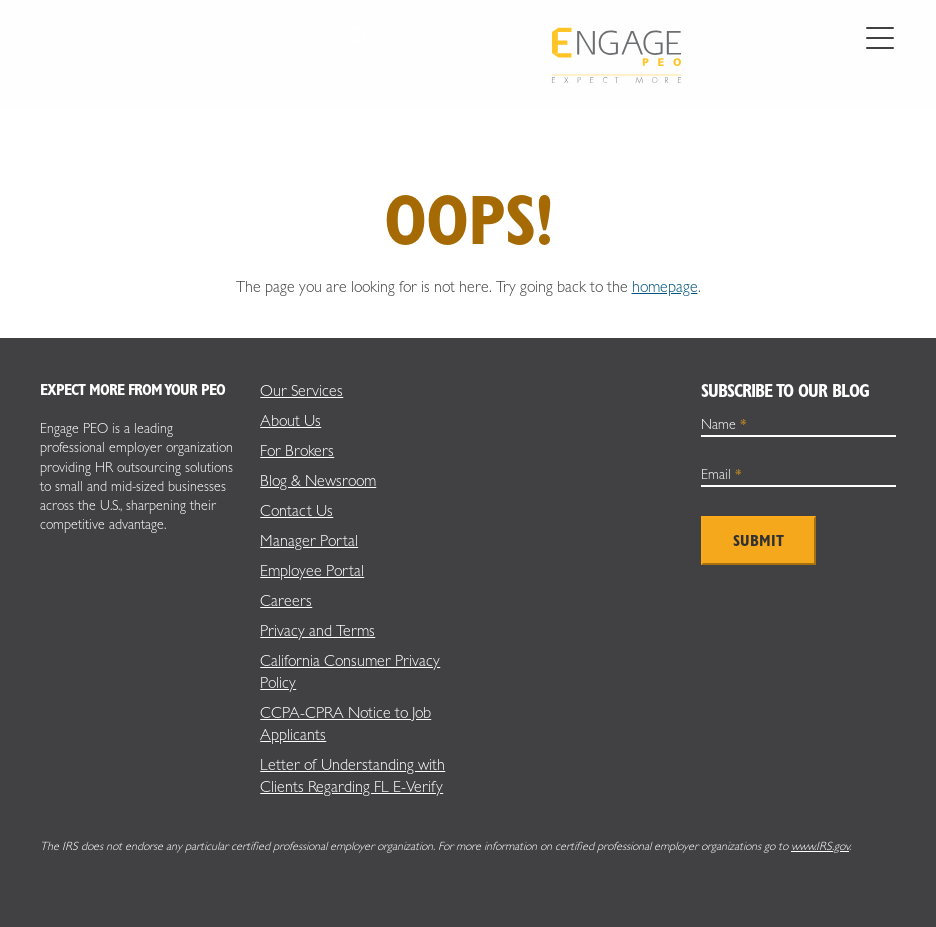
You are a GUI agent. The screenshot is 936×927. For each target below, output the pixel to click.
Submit (758, 540)
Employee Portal (312, 570)
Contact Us (296, 510)
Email (721, 474)
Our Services (301, 390)
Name (724, 424)
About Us (290, 420)
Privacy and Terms (317, 630)
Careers (286, 600)
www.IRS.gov (820, 846)
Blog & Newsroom (318, 480)
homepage (665, 286)
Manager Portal (309, 540)
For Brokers (297, 450)
